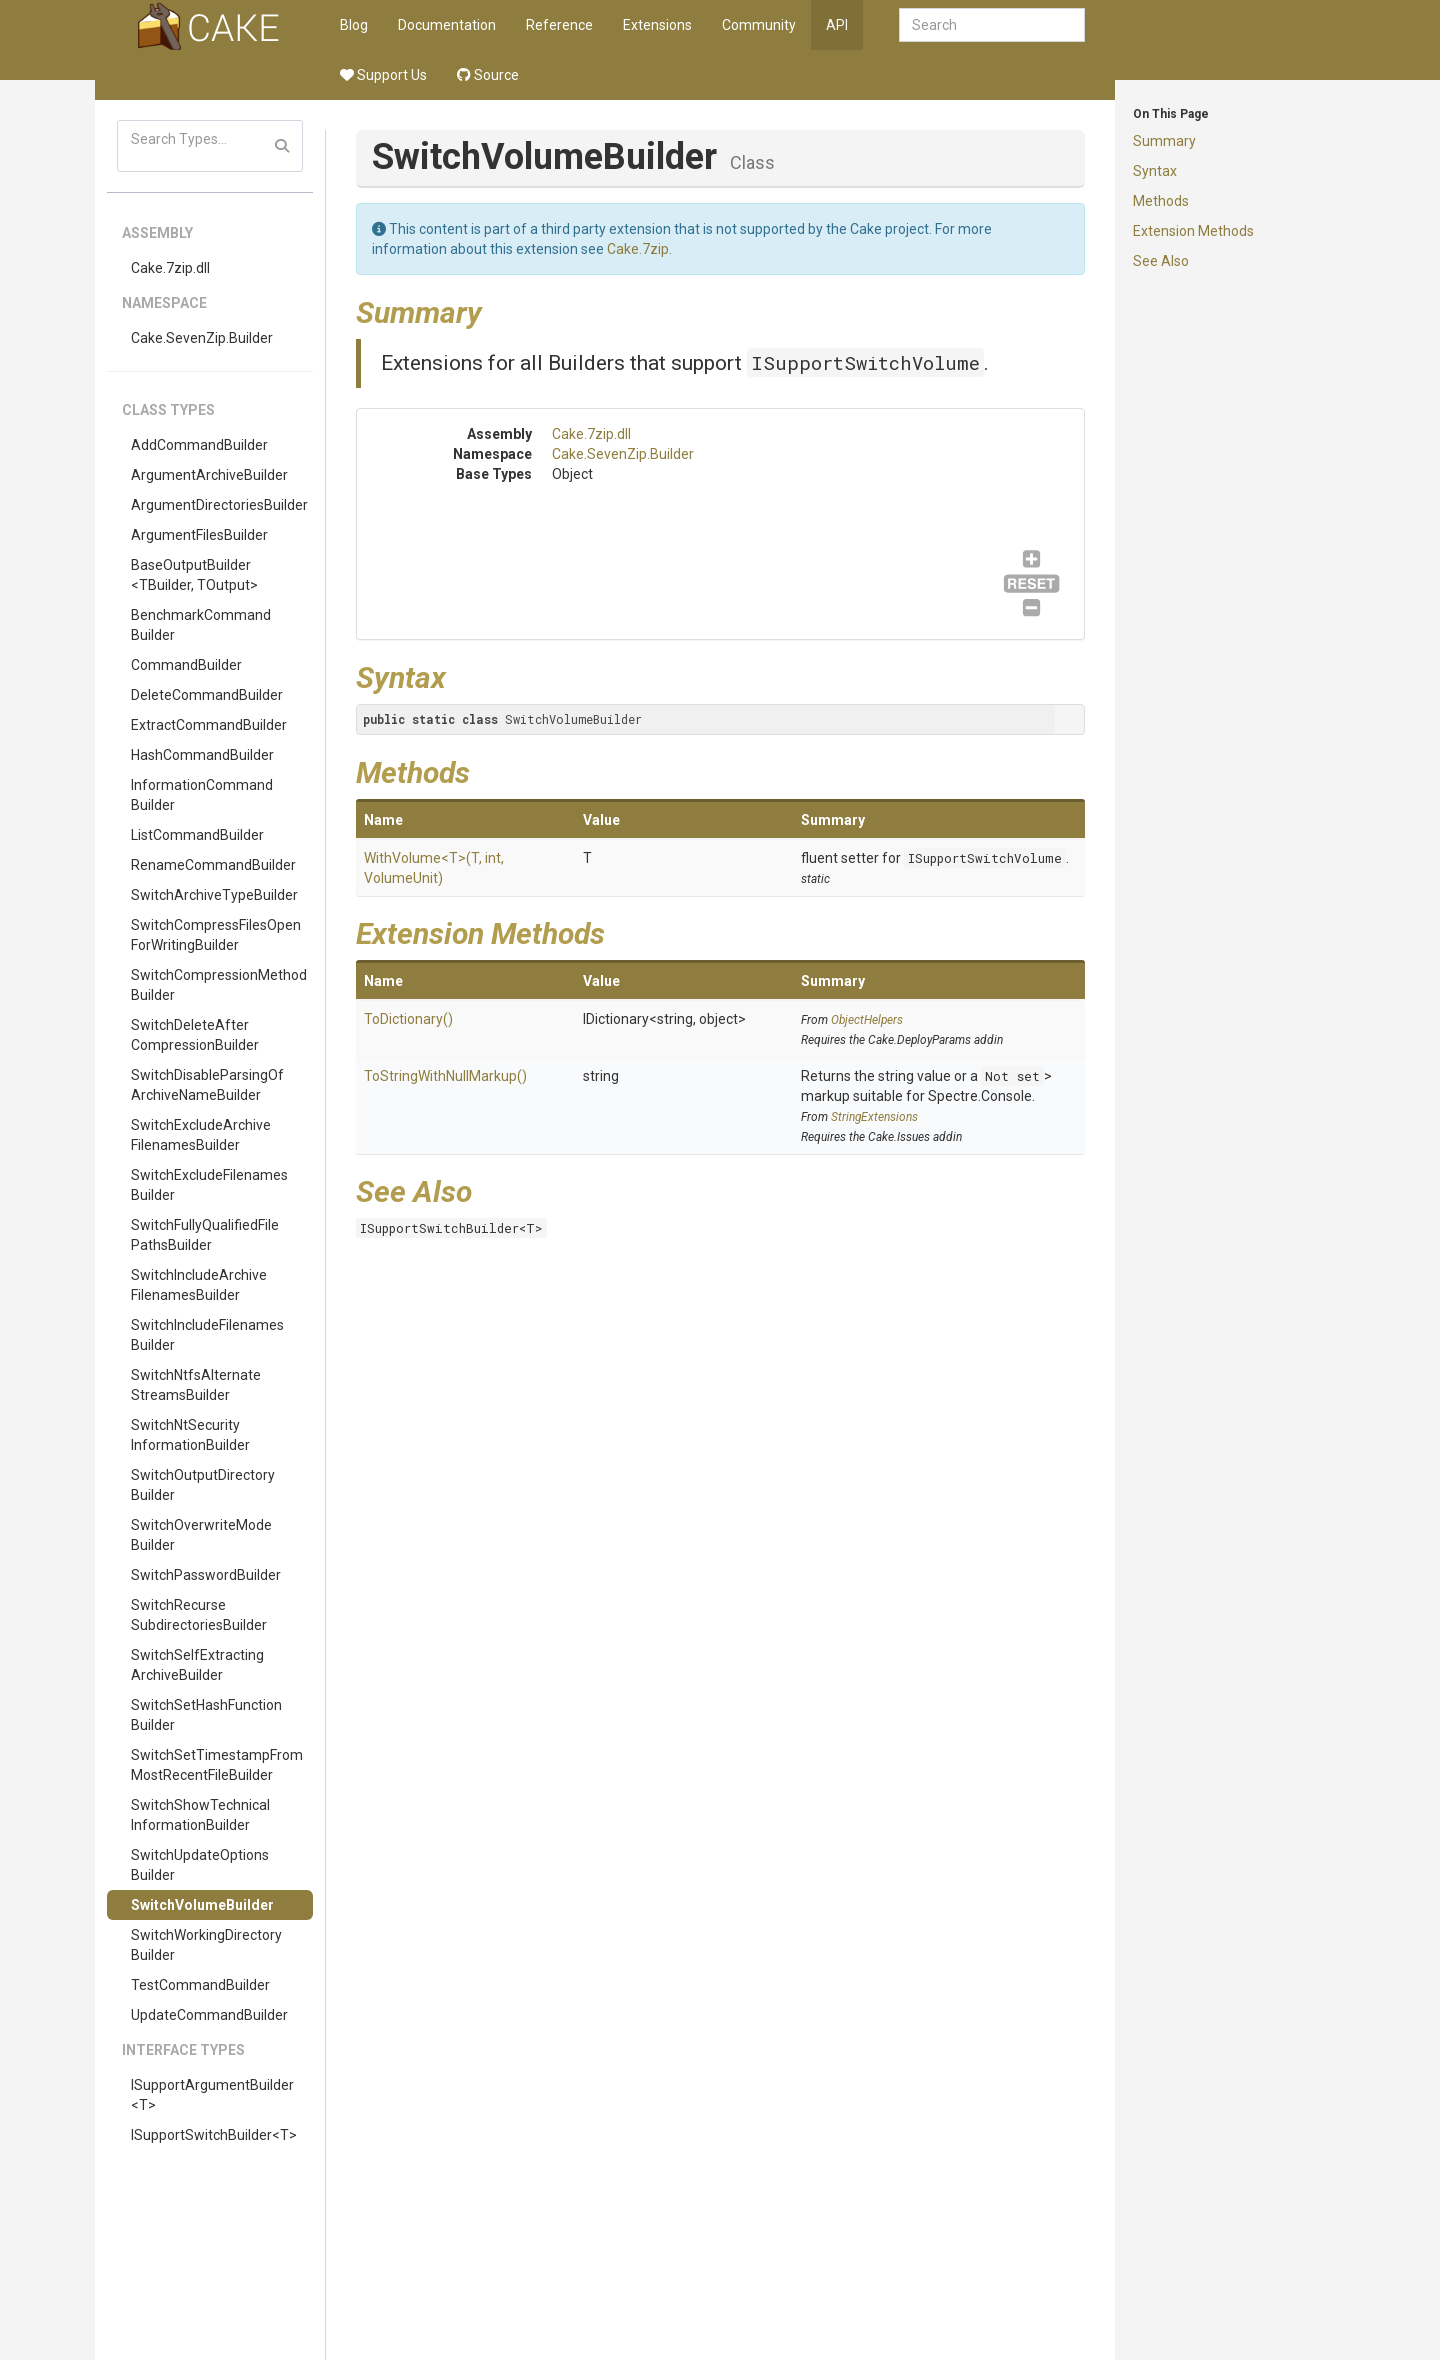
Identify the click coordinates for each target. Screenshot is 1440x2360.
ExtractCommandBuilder (209, 725)
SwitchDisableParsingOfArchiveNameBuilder (207, 1085)
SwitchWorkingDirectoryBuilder (206, 1945)
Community (759, 25)
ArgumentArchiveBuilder (209, 475)
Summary (1164, 141)
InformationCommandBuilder (202, 795)
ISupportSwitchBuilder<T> (214, 2135)
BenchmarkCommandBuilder (201, 625)
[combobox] (992, 25)
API (837, 25)
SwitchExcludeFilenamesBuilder (209, 1185)
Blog (354, 25)
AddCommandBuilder (199, 445)
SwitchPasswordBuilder (206, 1575)
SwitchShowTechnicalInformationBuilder (200, 1815)
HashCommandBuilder (202, 755)
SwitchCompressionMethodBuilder (219, 985)
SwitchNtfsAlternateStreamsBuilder (196, 1385)
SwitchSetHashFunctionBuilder (206, 1715)
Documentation (447, 25)
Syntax (1155, 171)
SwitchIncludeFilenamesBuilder (207, 1335)
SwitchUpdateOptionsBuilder (200, 1865)
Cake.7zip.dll (170, 268)
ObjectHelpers (867, 1020)
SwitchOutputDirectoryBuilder (203, 1485)
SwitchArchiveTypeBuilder (214, 895)
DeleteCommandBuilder (207, 695)
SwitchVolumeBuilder (202, 1905)
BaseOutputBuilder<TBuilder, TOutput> (194, 575)
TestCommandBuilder (200, 1985)
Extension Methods (1193, 231)
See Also (1161, 261)
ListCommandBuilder (197, 835)
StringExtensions (874, 1117)
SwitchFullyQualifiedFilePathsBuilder (205, 1235)
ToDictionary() (408, 1019)
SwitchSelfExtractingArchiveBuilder (197, 1665)
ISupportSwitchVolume (865, 362)
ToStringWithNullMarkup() (445, 1076)
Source (488, 75)
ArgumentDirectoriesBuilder (219, 505)
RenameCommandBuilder (213, 865)
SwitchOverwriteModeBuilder (201, 1535)
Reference (559, 25)
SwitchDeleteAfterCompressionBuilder (195, 1035)
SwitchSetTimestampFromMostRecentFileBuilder (217, 1765)
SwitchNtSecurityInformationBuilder (190, 1435)
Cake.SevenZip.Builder (202, 338)
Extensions (657, 25)
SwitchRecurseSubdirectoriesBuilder (199, 1615)
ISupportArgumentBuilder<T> (212, 2095)
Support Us (383, 75)
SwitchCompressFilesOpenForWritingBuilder (216, 935)
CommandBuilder (186, 665)
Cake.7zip (638, 249)
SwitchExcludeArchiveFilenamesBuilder (201, 1135)
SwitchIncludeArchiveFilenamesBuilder (199, 1285)
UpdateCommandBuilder (209, 2015)
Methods (1161, 201)
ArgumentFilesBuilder (199, 535)
